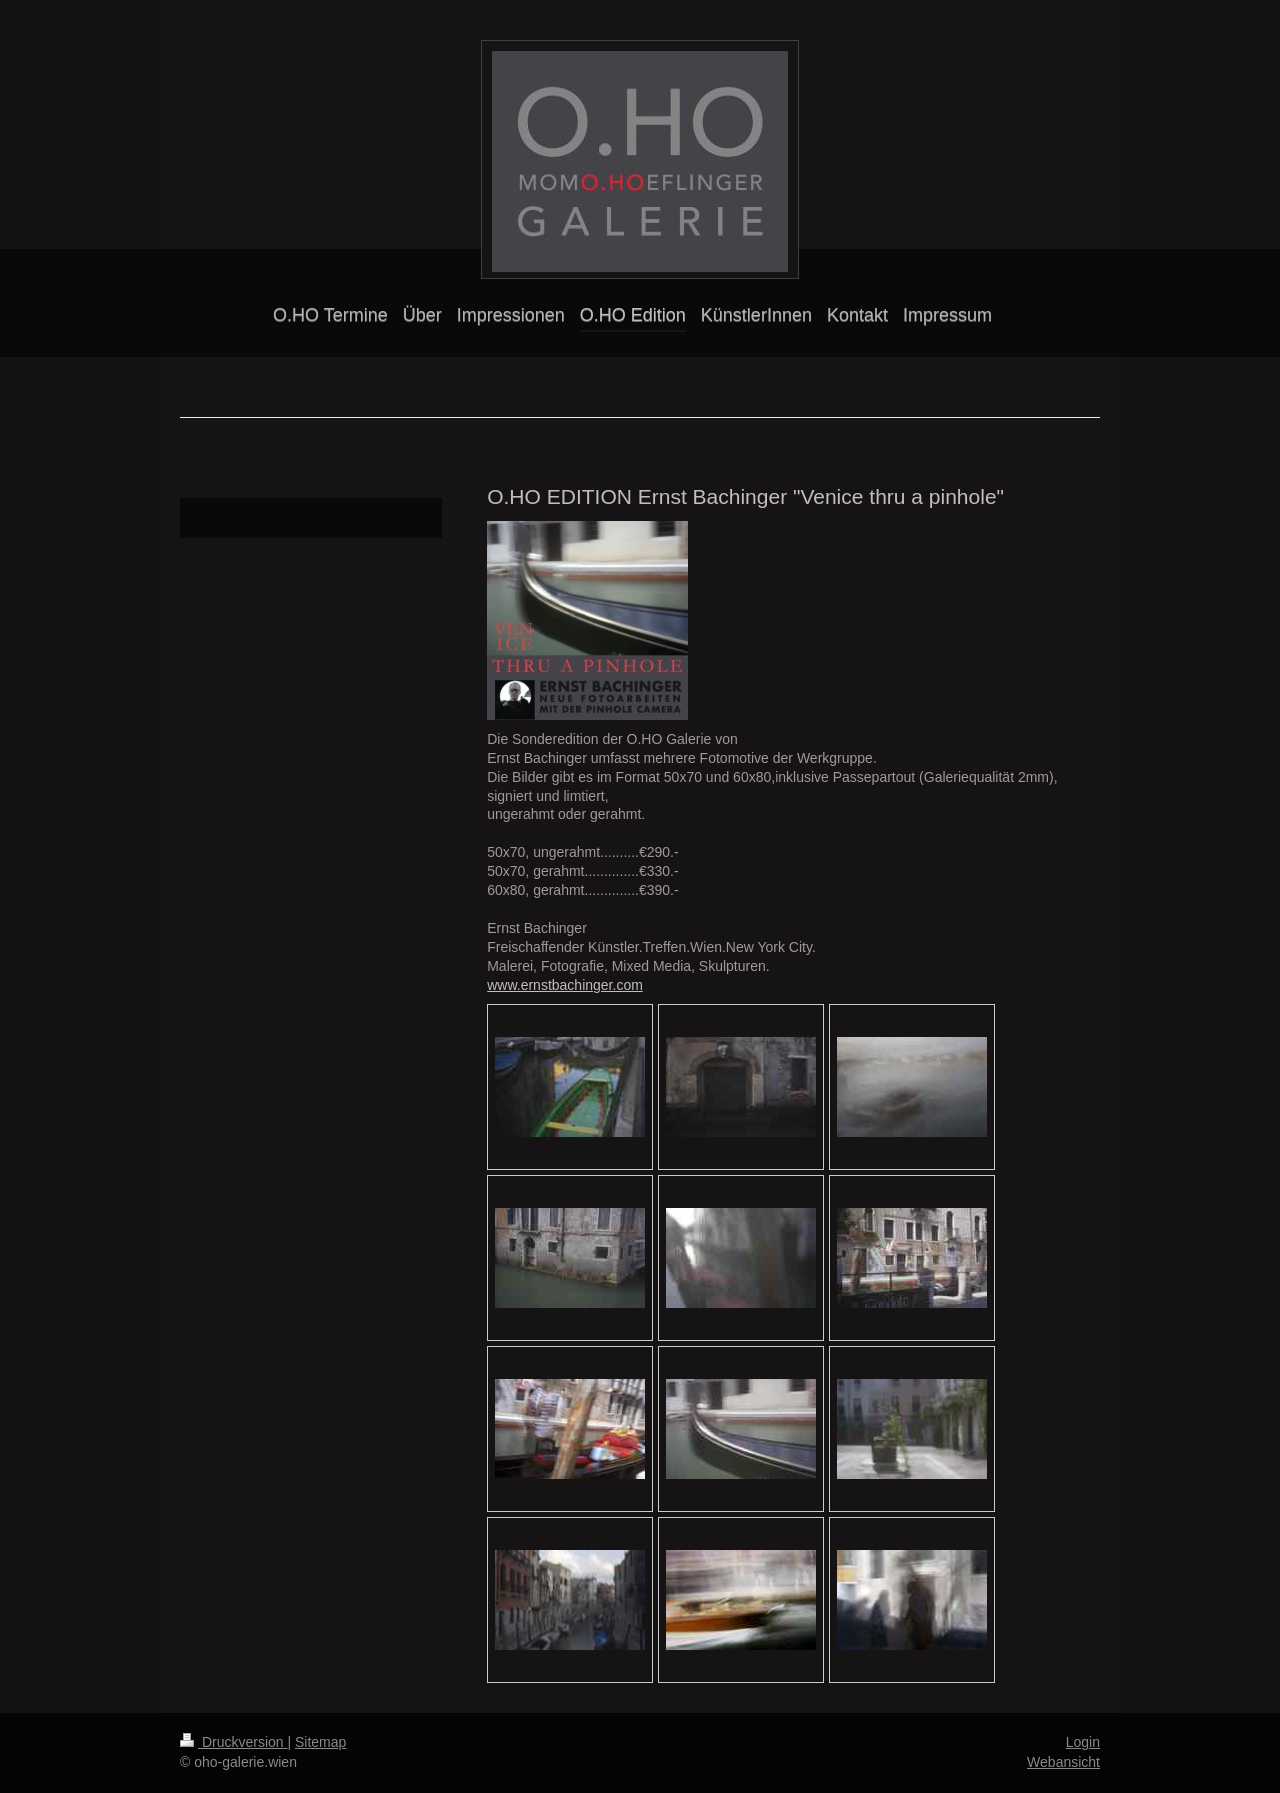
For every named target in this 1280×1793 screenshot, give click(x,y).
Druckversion (233, 1742)
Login (1083, 1742)
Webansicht (1063, 1762)
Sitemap (320, 1742)
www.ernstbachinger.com (565, 985)
